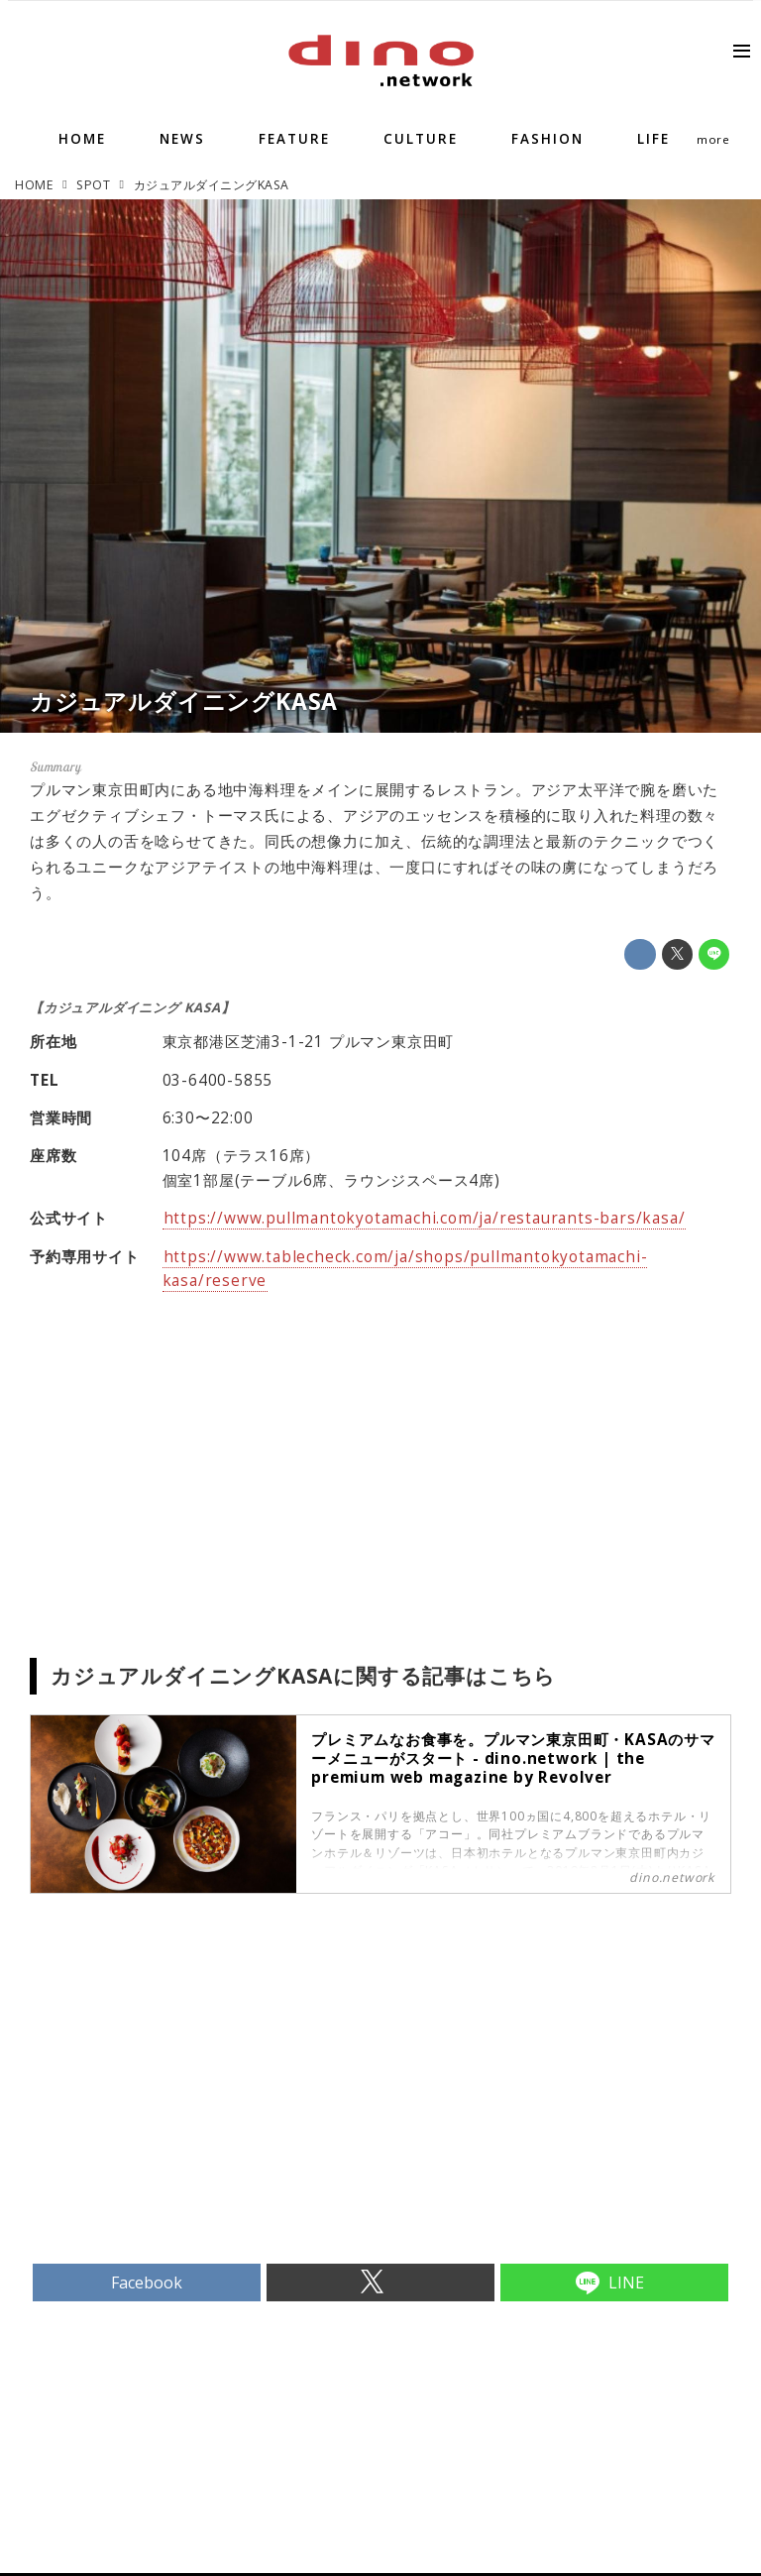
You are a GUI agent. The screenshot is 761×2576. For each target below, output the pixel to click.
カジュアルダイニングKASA (184, 701)
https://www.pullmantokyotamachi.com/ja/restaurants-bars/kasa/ (424, 1218)
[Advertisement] (205, 2112)
